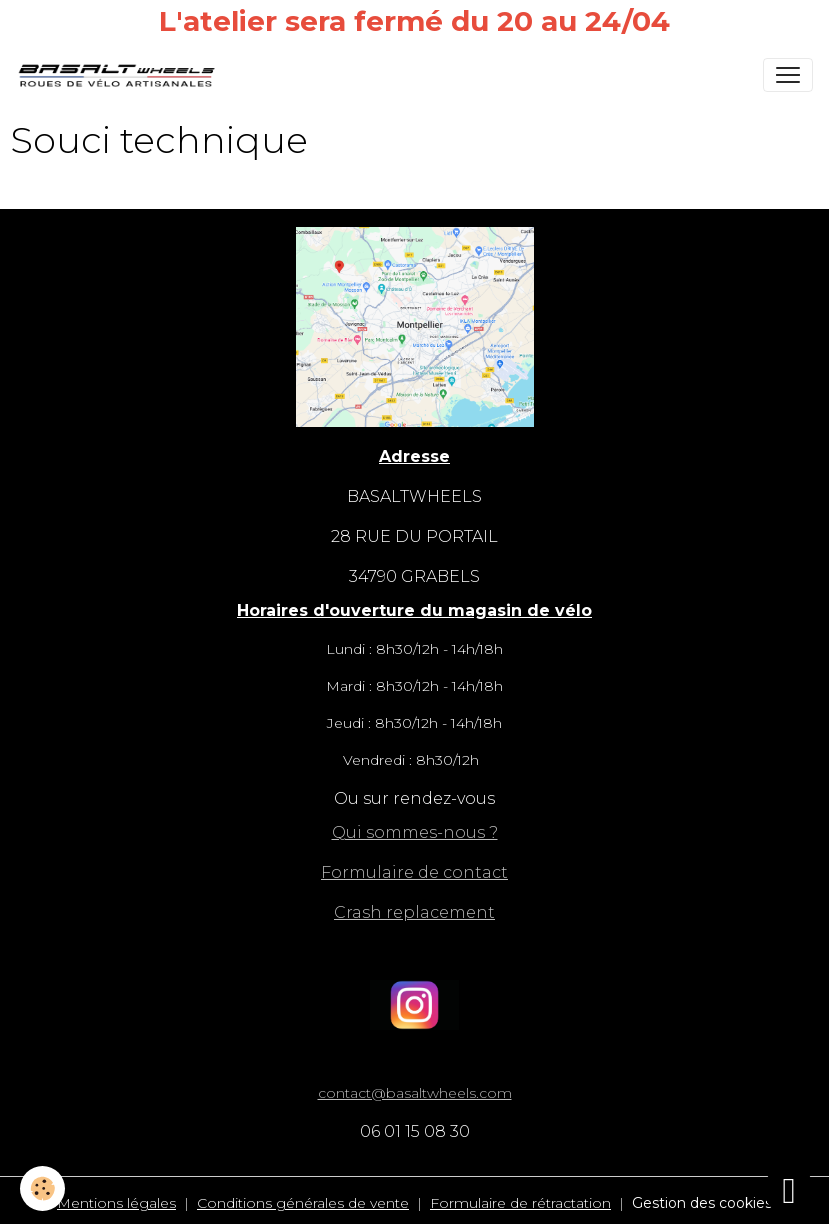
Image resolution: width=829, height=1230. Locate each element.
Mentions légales (116, 1203)
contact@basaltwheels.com (415, 1093)
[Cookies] (42, 1188)
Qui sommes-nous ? (415, 832)
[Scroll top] (789, 1190)
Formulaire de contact (414, 872)
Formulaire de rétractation (520, 1203)
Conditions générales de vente (303, 1203)
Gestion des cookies (702, 1203)
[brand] (121, 75)
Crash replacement (414, 912)
